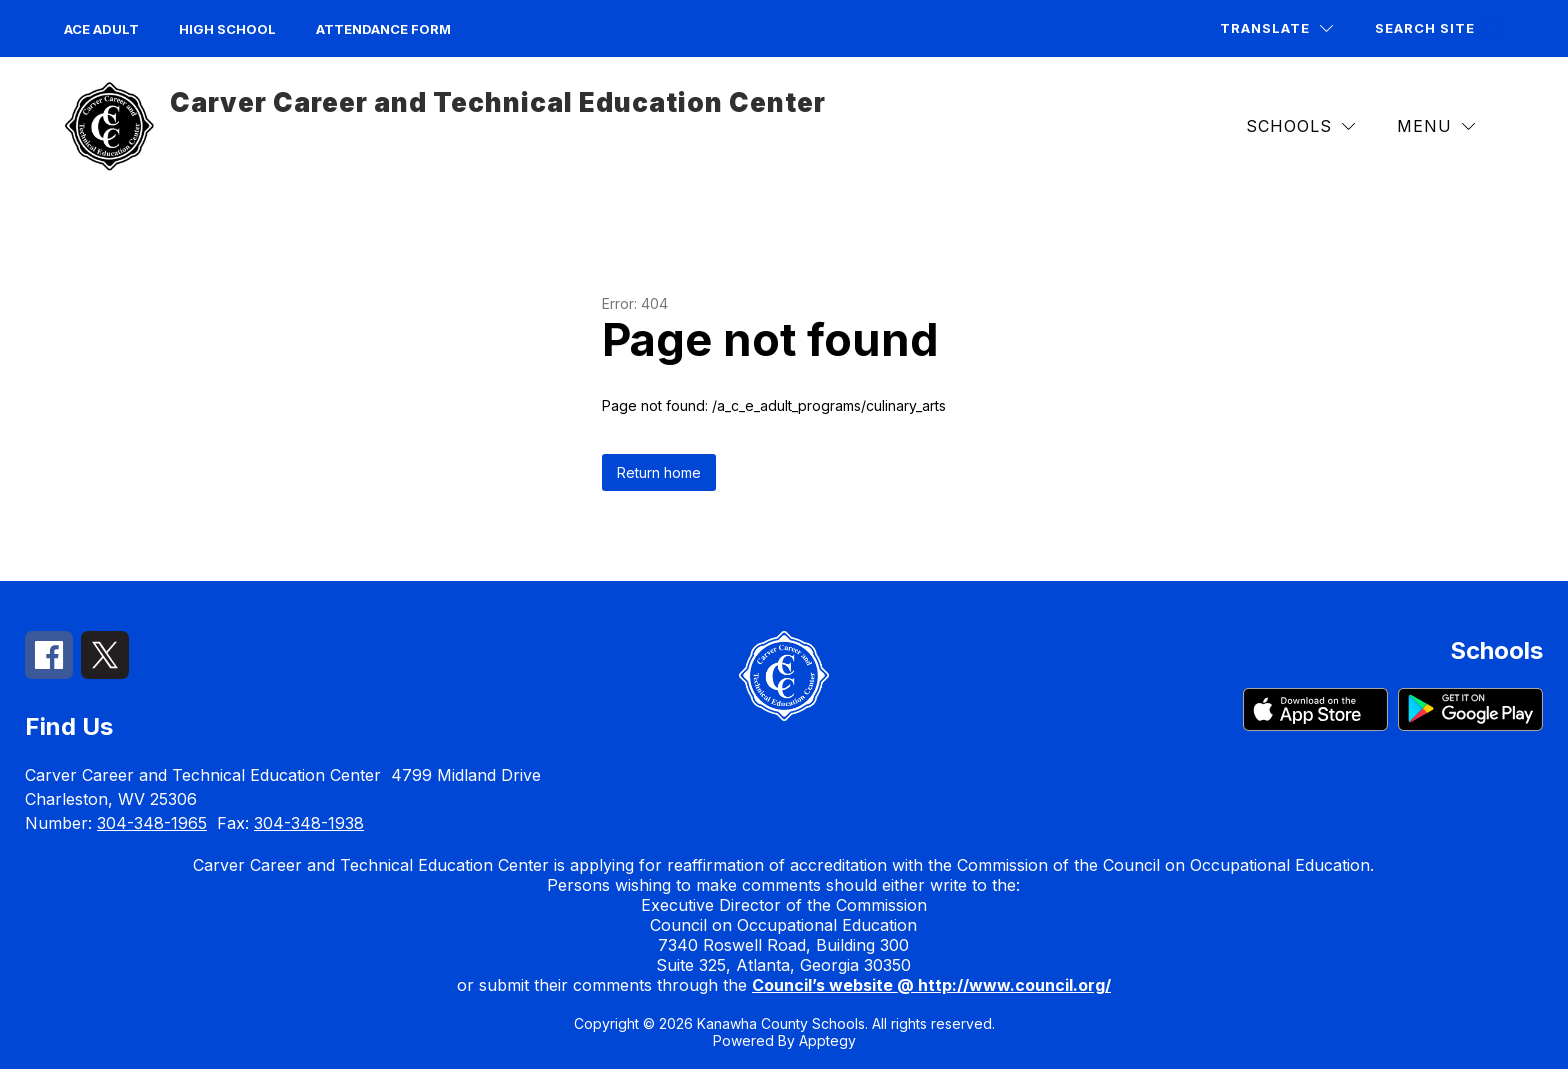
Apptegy (827, 1040)
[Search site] (1437, 28)
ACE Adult (101, 29)
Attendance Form (383, 29)
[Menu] (1436, 126)
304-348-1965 (152, 823)
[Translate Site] (1276, 28)
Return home (659, 472)
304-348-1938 (309, 823)
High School (227, 29)
